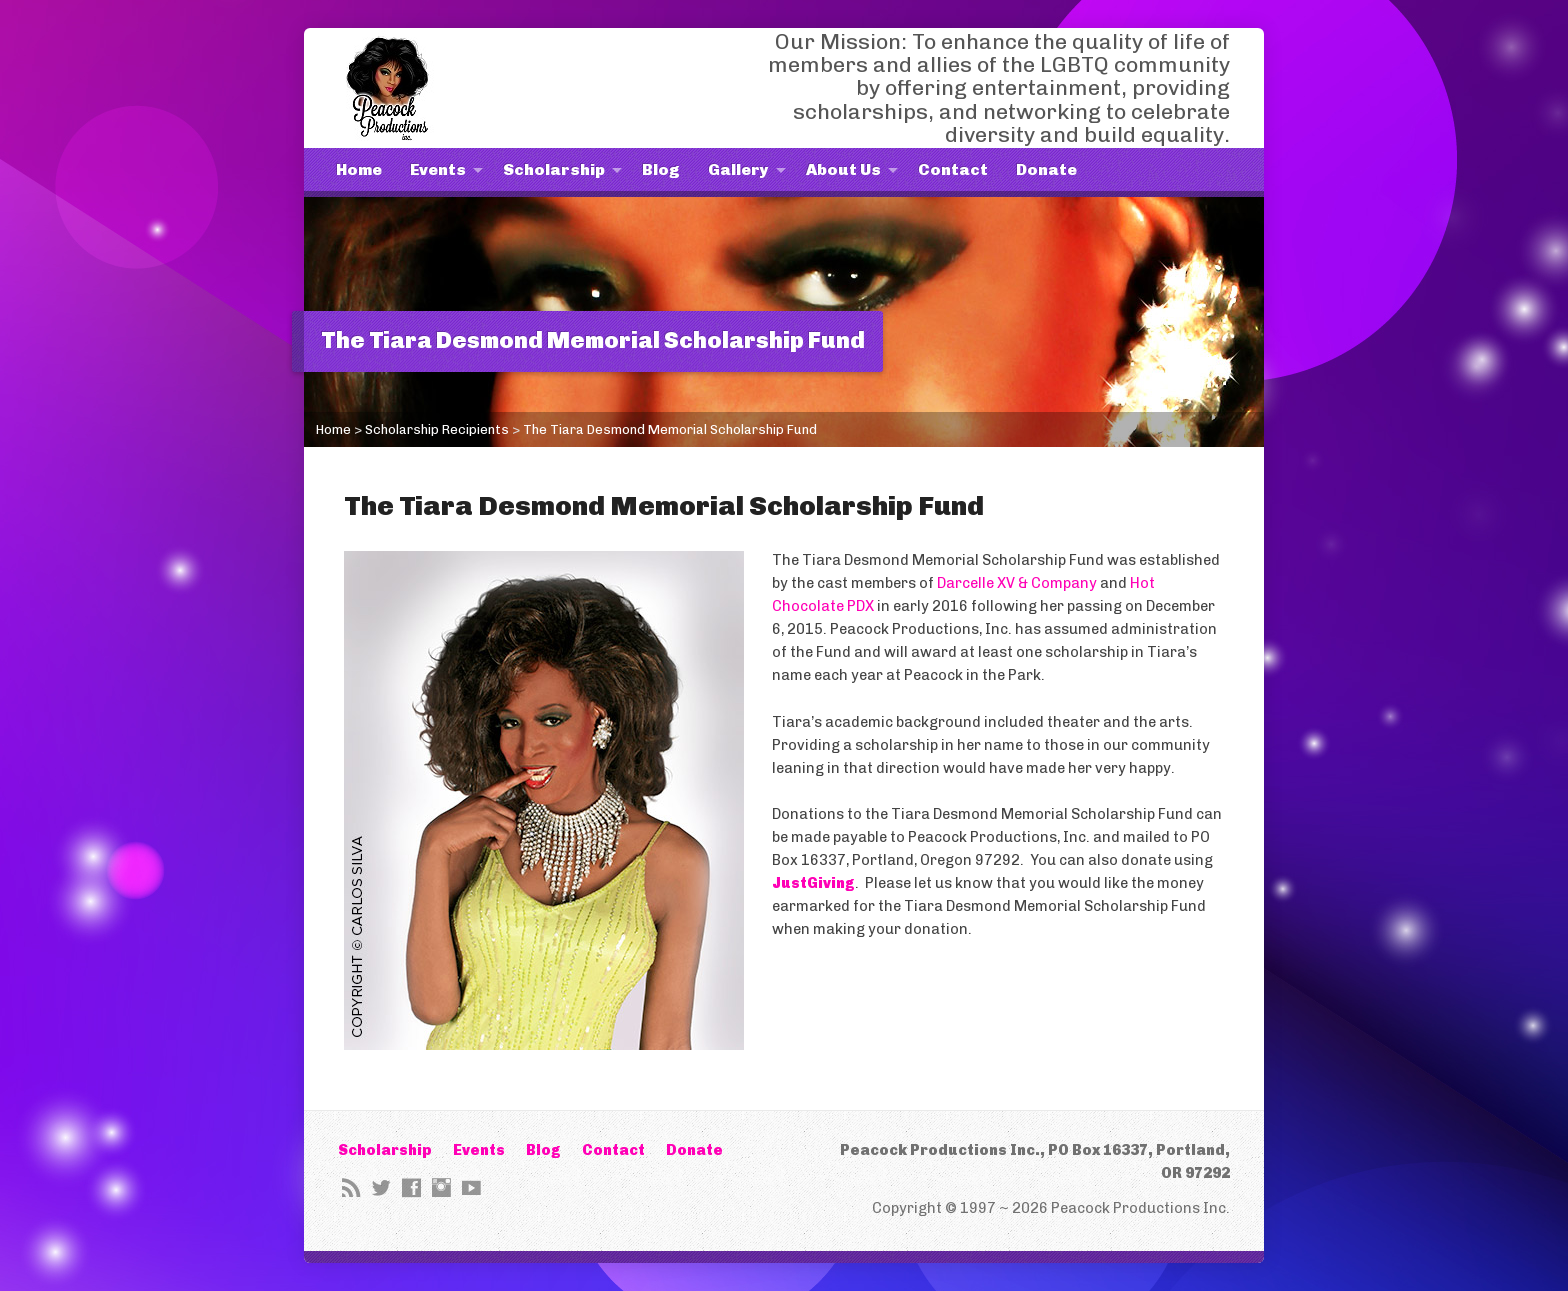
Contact (953, 169)
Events (438, 169)
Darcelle (967, 583)
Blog (661, 169)
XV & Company (1047, 583)
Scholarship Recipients (437, 429)
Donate (1046, 169)
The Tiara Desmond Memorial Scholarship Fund (670, 429)
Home (359, 169)
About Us (843, 169)
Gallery (738, 169)
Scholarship (554, 169)
